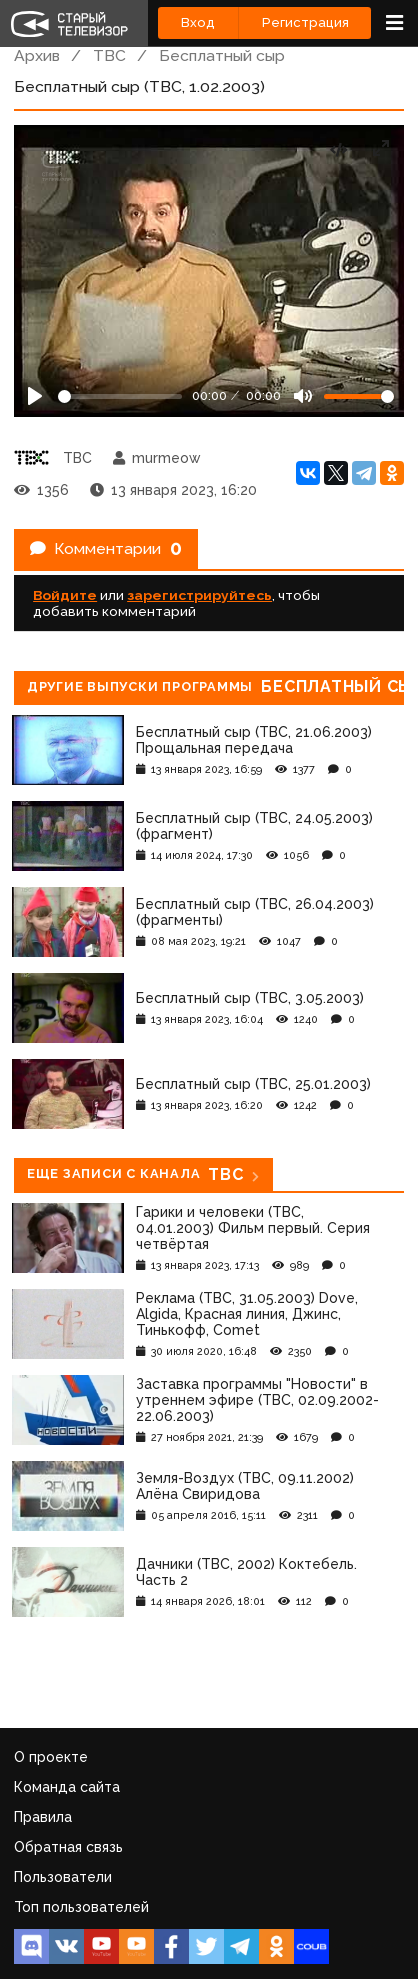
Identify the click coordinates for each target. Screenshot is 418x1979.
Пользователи (63, 1877)
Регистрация (305, 22)
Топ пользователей (81, 1907)
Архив (37, 55)
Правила (43, 1817)
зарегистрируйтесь (199, 595)
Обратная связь (68, 1847)
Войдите (65, 595)
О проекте (51, 1757)
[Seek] (120, 396)
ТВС (109, 55)
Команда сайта (67, 1787)
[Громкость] (359, 396)
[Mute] (303, 396)
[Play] (35, 396)
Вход (198, 22)
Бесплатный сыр (222, 55)
